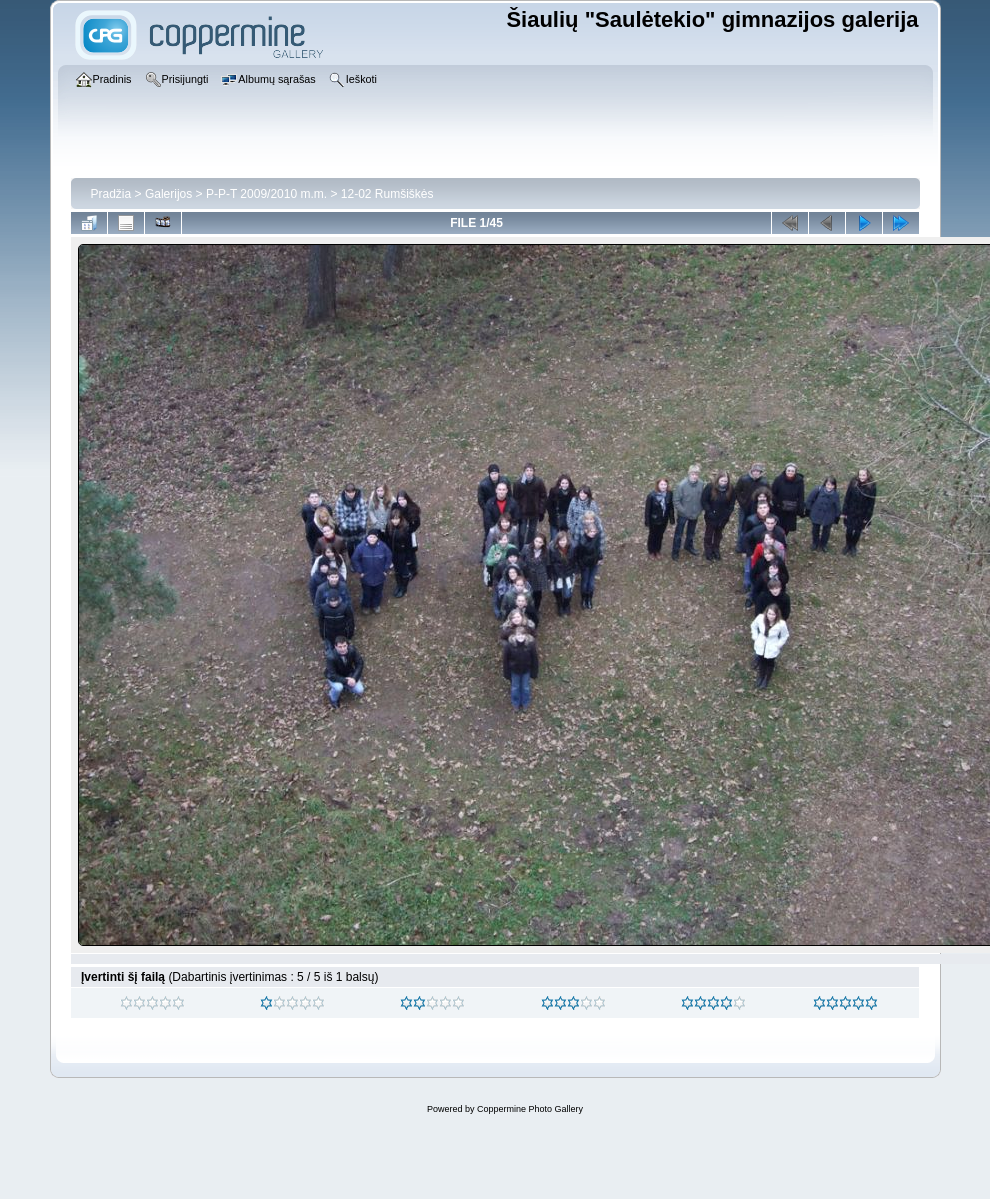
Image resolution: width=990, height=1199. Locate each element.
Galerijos (168, 194)
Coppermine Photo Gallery (530, 1109)
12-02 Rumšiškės (387, 194)
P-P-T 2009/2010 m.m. (266, 194)
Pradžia (111, 194)
